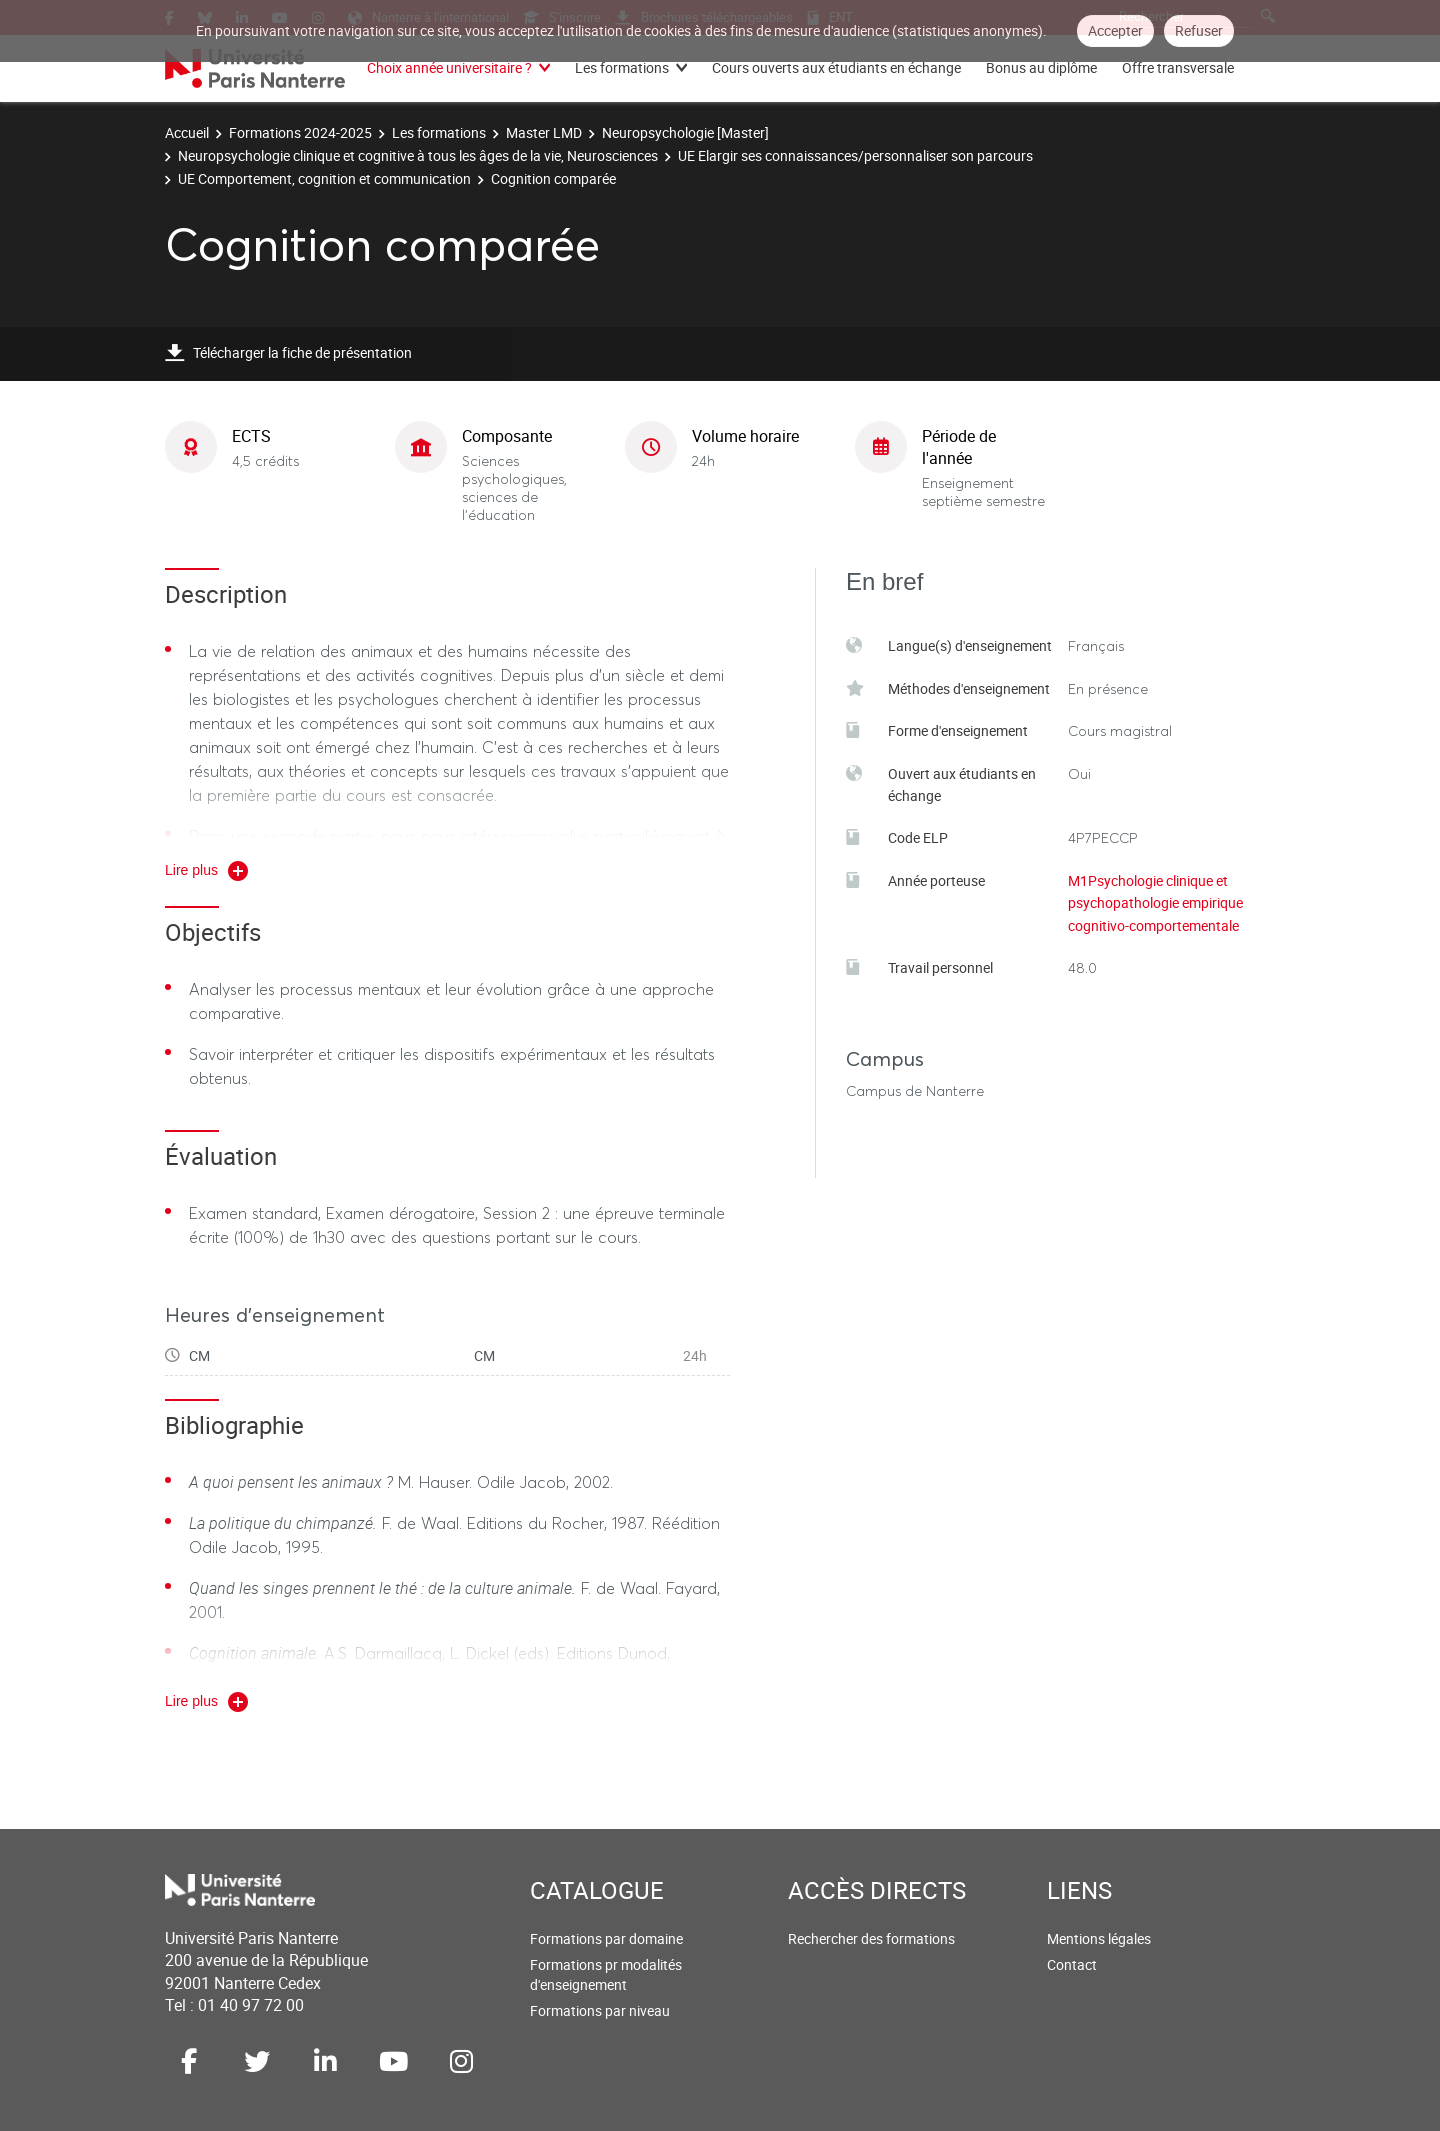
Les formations (622, 67)
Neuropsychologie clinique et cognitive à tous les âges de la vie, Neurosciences (418, 155)
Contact (1072, 1964)
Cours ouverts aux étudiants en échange (836, 67)
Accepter (1115, 30)
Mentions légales (1099, 1938)
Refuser (1199, 30)
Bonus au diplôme (1041, 67)
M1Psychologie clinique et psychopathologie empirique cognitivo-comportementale (1155, 903)
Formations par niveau (600, 2010)
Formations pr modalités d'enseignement (606, 1974)
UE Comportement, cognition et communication (324, 178)
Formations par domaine (606, 1938)
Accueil (187, 132)
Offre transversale (1178, 67)
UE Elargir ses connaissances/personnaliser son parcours (855, 155)
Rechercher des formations (871, 1938)
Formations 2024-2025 (300, 132)
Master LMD (544, 132)
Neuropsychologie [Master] (685, 132)
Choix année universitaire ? (449, 67)
